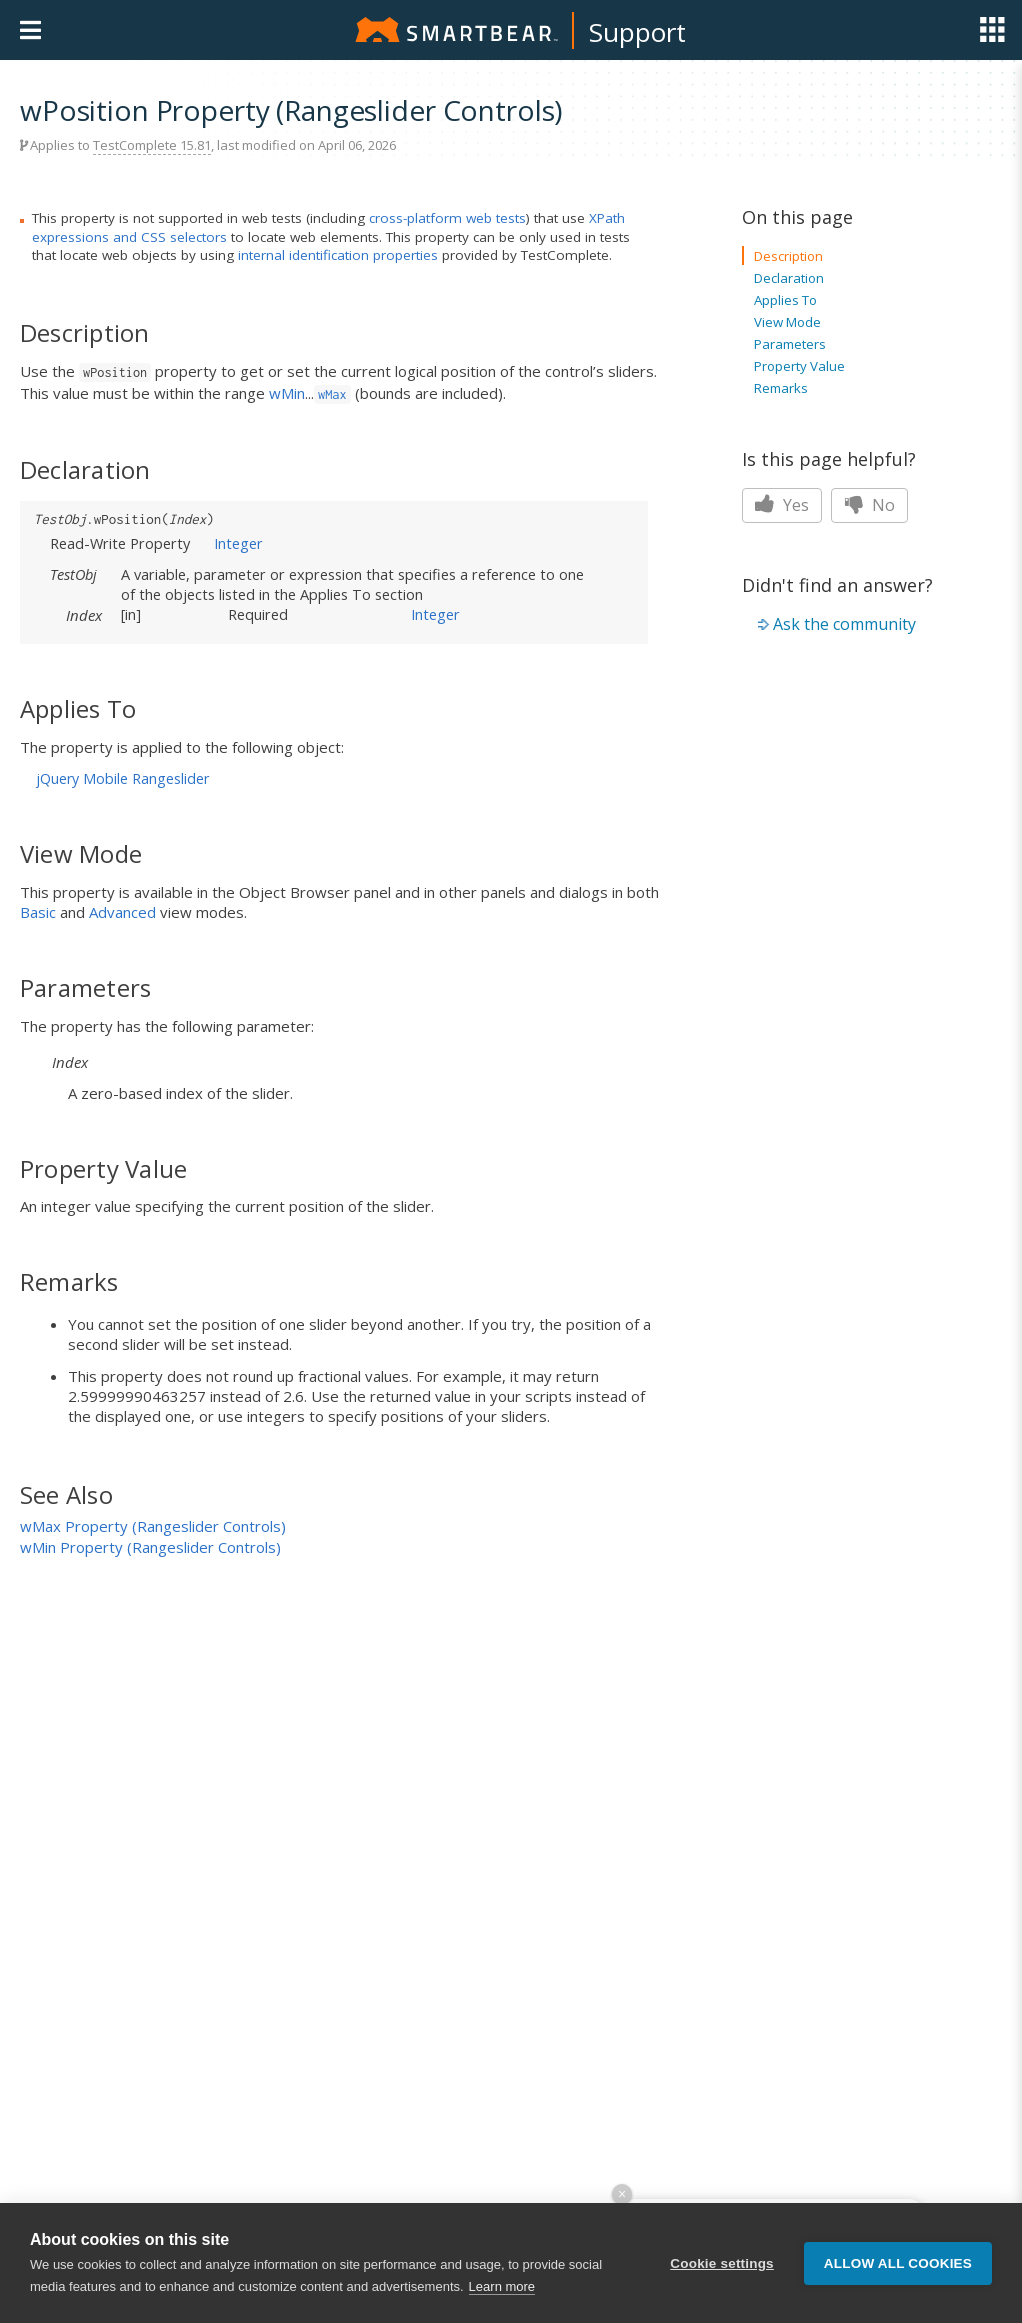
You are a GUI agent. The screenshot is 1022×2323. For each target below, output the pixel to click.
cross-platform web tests (447, 218)
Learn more (502, 2286)
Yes (782, 505)
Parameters (790, 344)
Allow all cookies (898, 2263)
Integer (238, 543)
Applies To (785, 300)
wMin (287, 393)
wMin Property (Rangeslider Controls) (150, 1547)
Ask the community (844, 624)
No (869, 505)
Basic (38, 912)
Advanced (122, 912)
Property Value (799, 366)
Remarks (781, 388)
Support (637, 32)
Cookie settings (722, 2263)
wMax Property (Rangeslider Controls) (153, 1526)
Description (788, 256)
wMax (332, 394)
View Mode (787, 322)
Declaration (789, 278)
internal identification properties (338, 255)
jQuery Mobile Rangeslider (122, 778)
